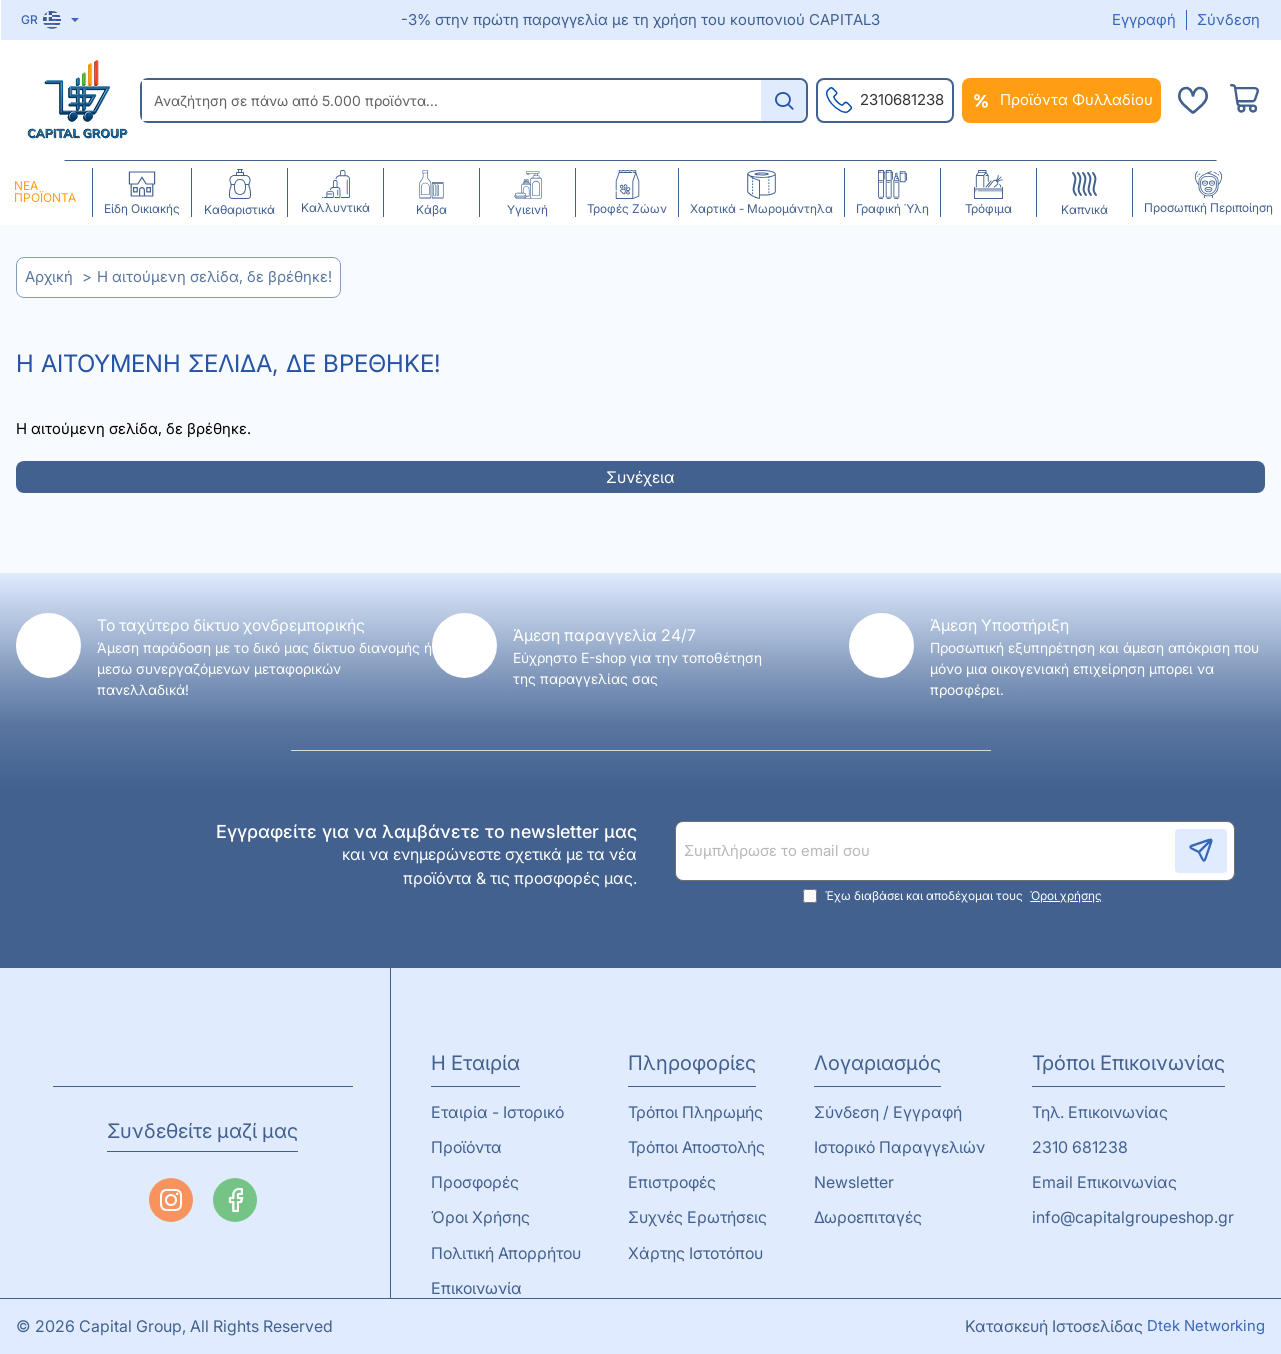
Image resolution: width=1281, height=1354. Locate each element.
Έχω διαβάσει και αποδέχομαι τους (954, 896)
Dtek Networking (1206, 1325)
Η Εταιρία (475, 1063)
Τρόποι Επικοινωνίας (1128, 1063)
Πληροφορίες (692, 1063)
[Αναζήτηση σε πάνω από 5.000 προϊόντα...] (783, 100)
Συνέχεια (640, 477)
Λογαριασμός (877, 1063)
